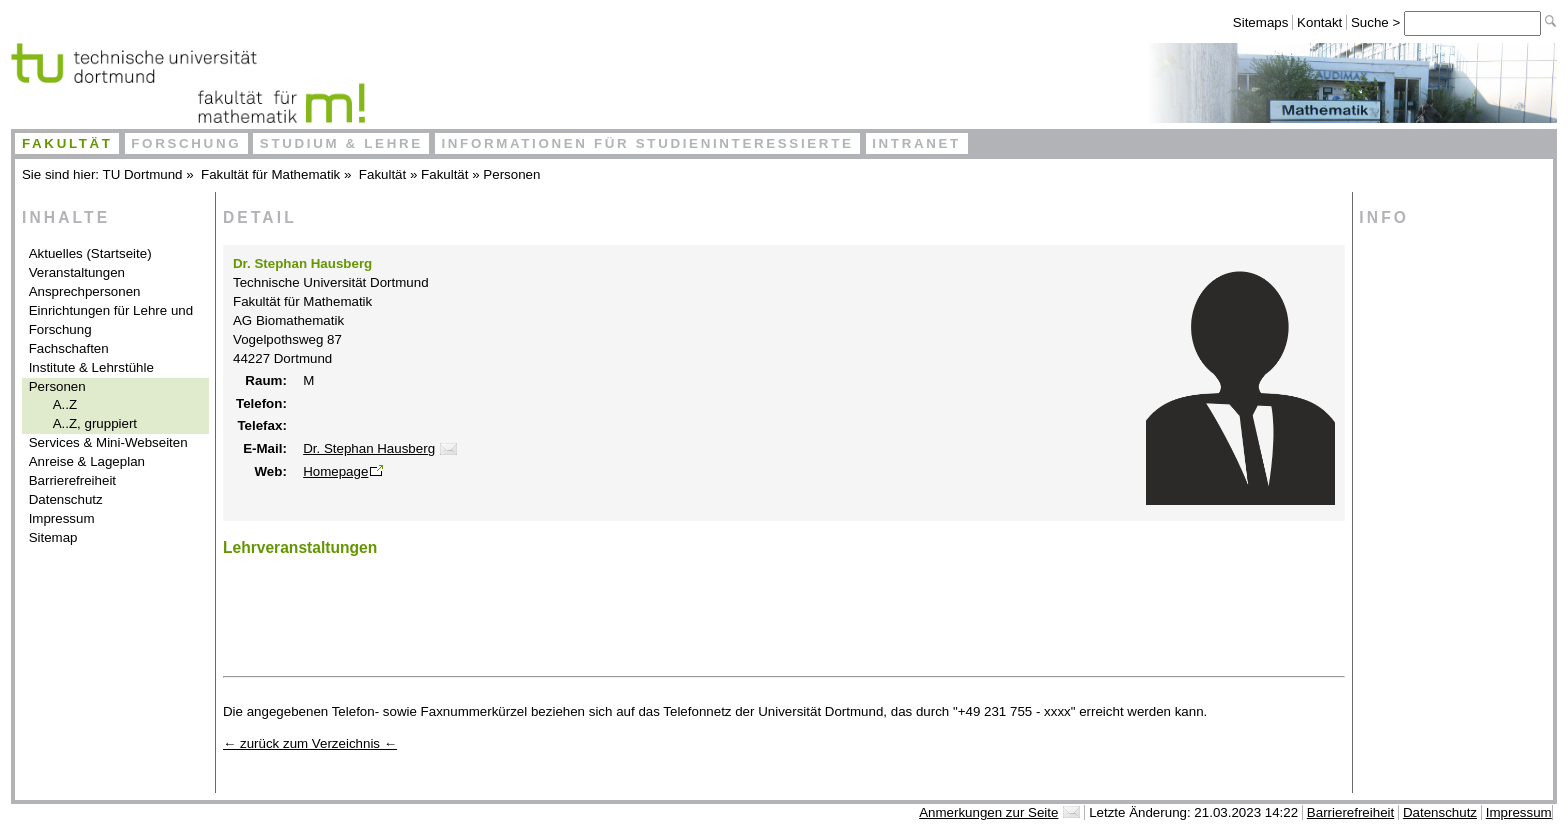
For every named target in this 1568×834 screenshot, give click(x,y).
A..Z (65, 404)
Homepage (335, 471)
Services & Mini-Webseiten (108, 442)
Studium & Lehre (341, 143)
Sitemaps (1261, 22)
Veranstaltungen (77, 272)
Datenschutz (66, 499)
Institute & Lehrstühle (91, 367)
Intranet (916, 143)
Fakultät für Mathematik (270, 174)
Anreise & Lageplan (87, 461)
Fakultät (67, 143)
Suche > (1377, 22)
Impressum (62, 518)
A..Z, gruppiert (95, 423)
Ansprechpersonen (85, 291)
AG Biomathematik (288, 320)
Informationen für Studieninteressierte (647, 143)
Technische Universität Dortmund (331, 282)
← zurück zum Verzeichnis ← (310, 743)
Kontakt (1319, 22)
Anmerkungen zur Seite (988, 812)
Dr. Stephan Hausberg (369, 448)
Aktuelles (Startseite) (90, 253)
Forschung (186, 143)
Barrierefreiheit (72, 480)
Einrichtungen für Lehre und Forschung (111, 320)
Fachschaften (69, 348)
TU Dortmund (143, 174)
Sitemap (53, 537)
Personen (511, 174)
